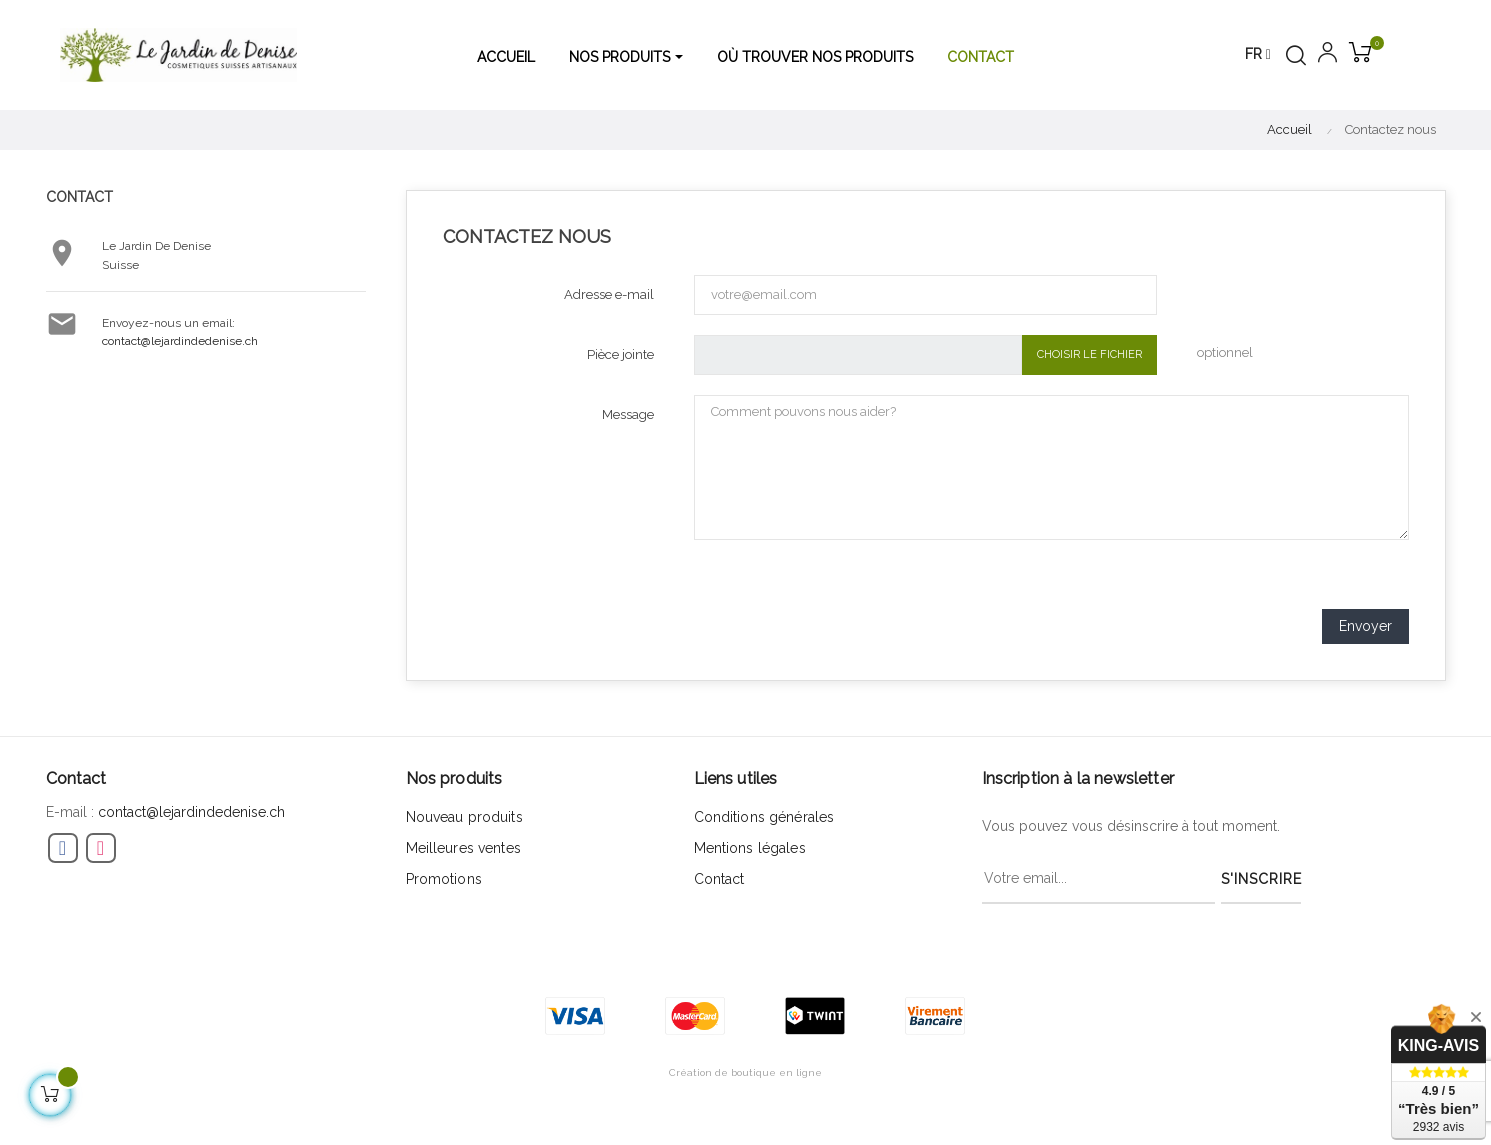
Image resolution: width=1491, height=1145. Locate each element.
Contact (719, 879)
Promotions (444, 879)
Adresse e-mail (609, 294)
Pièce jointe (620, 354)
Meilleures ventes (463, 848)
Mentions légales (750, 848)
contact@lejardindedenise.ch (180, 341)
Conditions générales (764, 817)
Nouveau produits (464, 817)
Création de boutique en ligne (745, 1072)
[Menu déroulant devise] (1258, 55)
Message (628, 414)
